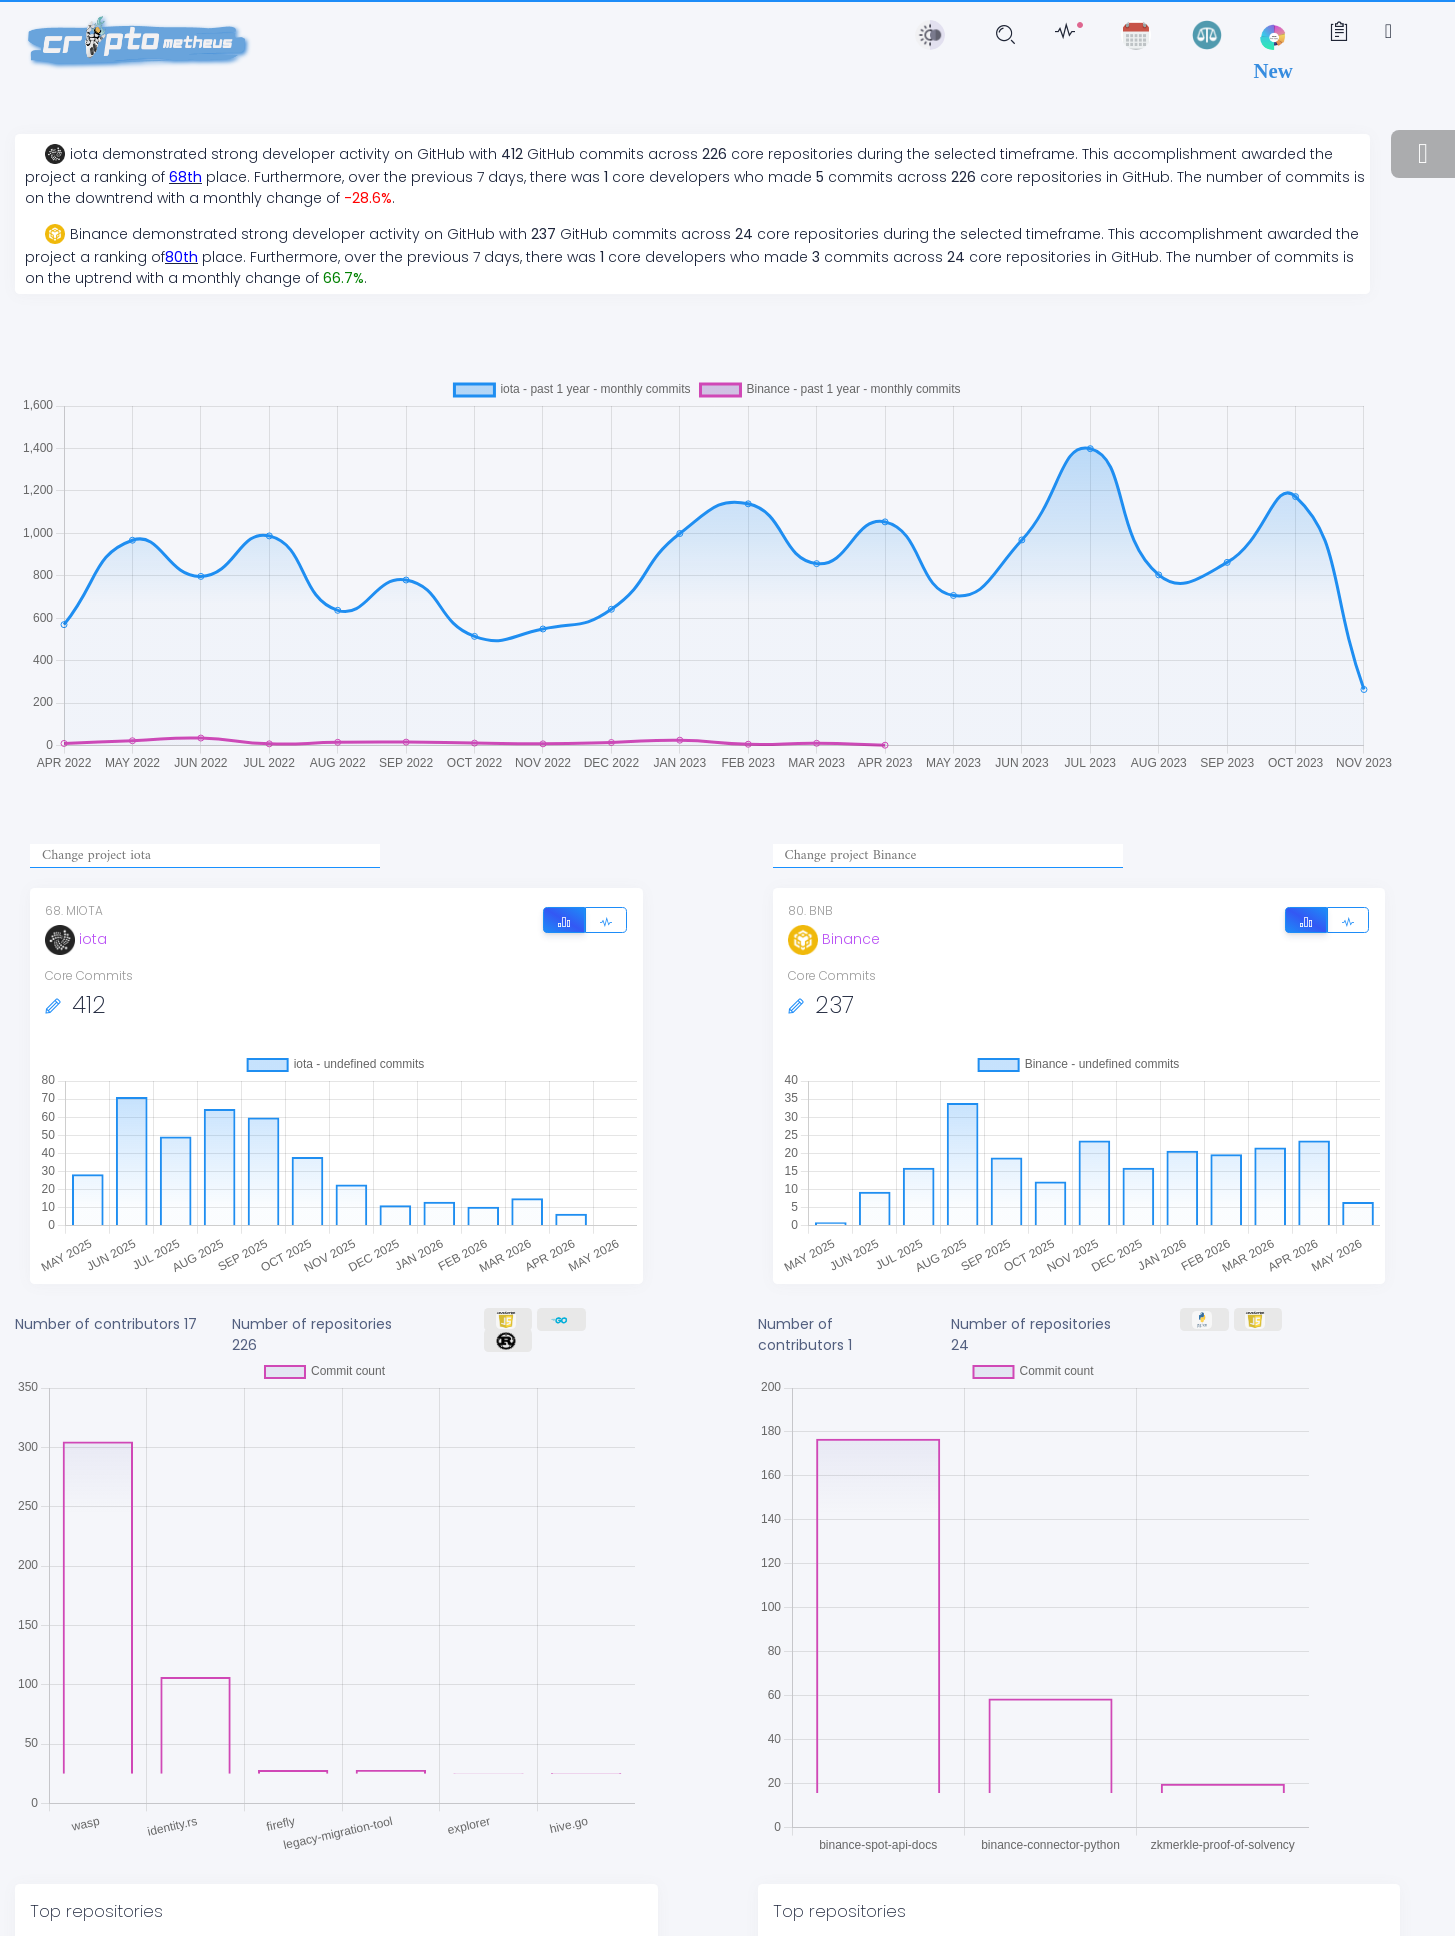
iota (76, 939)
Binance (834, 939)
